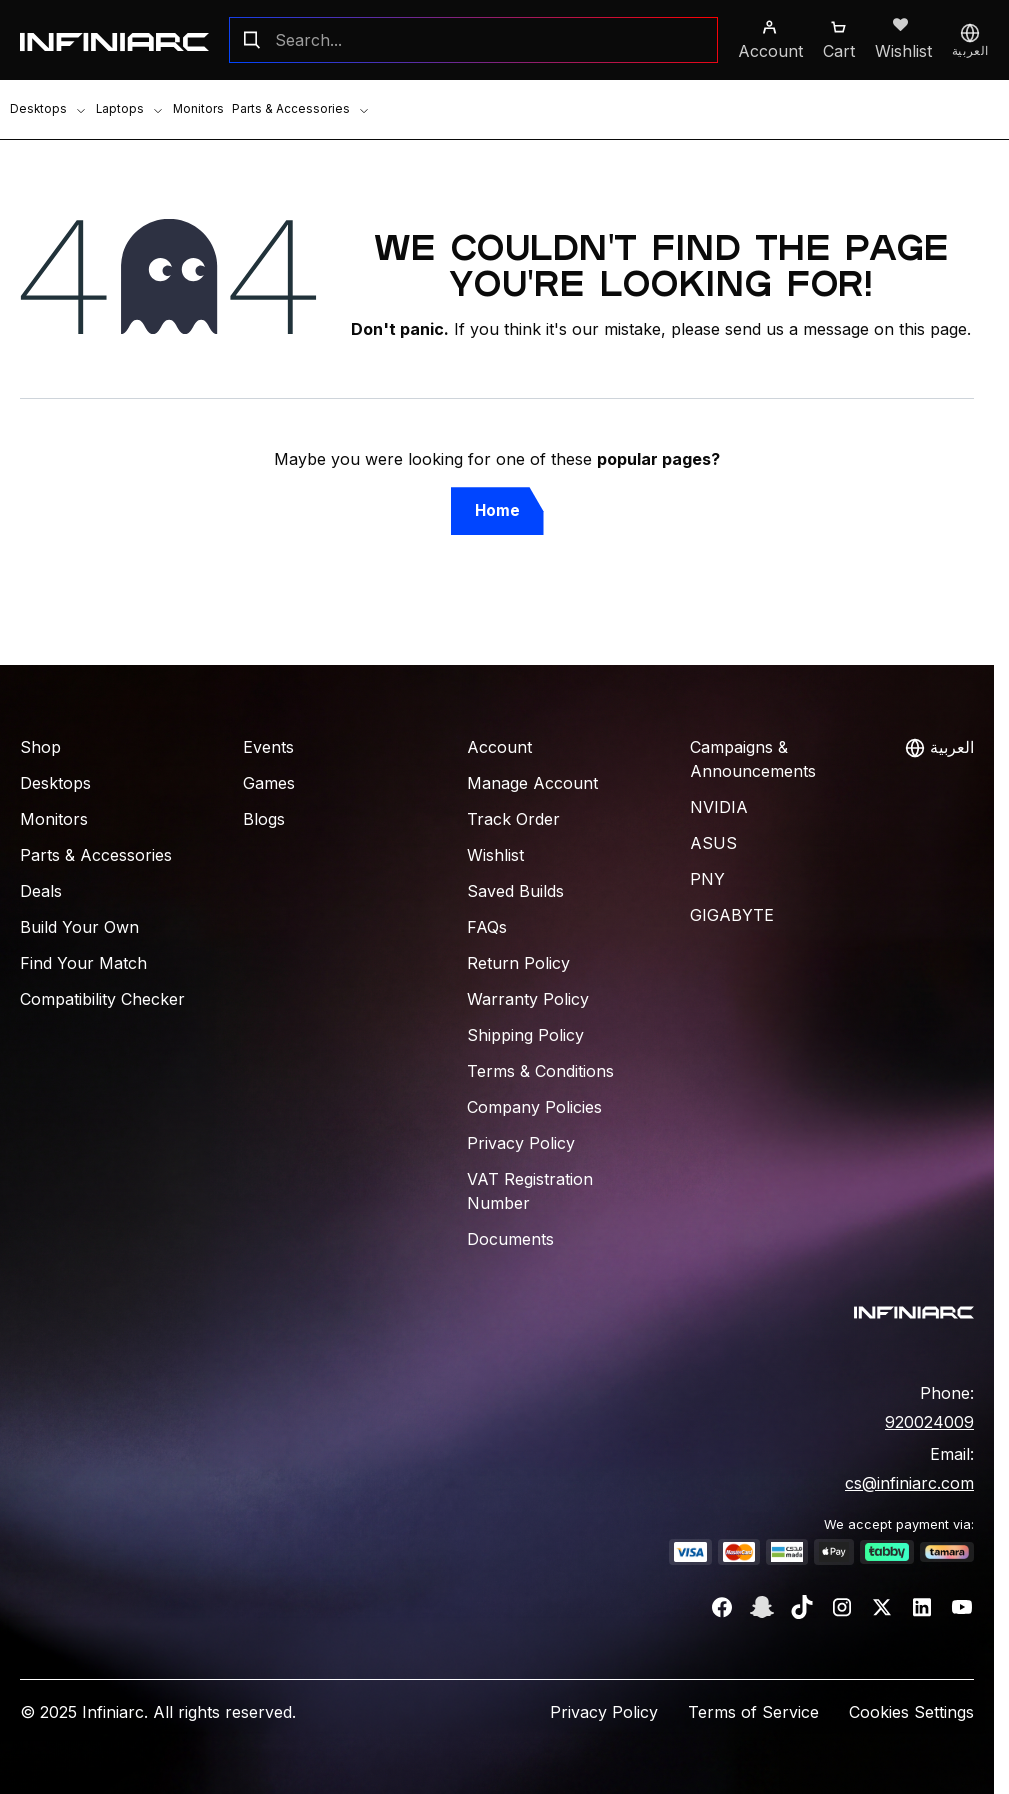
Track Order (513, 819)
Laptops (123, 109)
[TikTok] (802, 1607)
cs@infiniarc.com (909, 1483)
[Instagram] (842, 1607)
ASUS (713, 843)
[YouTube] (962, 1607)
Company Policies (534, 1107)
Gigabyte (732, 915)
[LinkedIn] (922, 1607)
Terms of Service (753, 1712)
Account (499, 747)
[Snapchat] (762, 1607)
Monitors (188, 109)
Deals (41, 891)
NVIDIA (719, 807)
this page (933, 329)
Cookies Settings (911, 1712)
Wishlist (495, 855)
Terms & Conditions (540, 1071)
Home (497, 510)
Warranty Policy (528, 999)
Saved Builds (515, 891)
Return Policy (518, 963)
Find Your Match (83, 963)
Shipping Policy (525, 1035)
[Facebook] (722, 1607)
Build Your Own (79, 927)
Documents (510, 1239)
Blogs (264, 819)
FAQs (487, 927)
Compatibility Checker (102, 999)
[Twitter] (882, 1607)
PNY (707, 879)
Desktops (46, 109)
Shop (40, 747)
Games (269, 783)
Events (268, 747)
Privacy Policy (521, 1143)
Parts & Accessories (288, 109)
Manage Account (532, 783)
